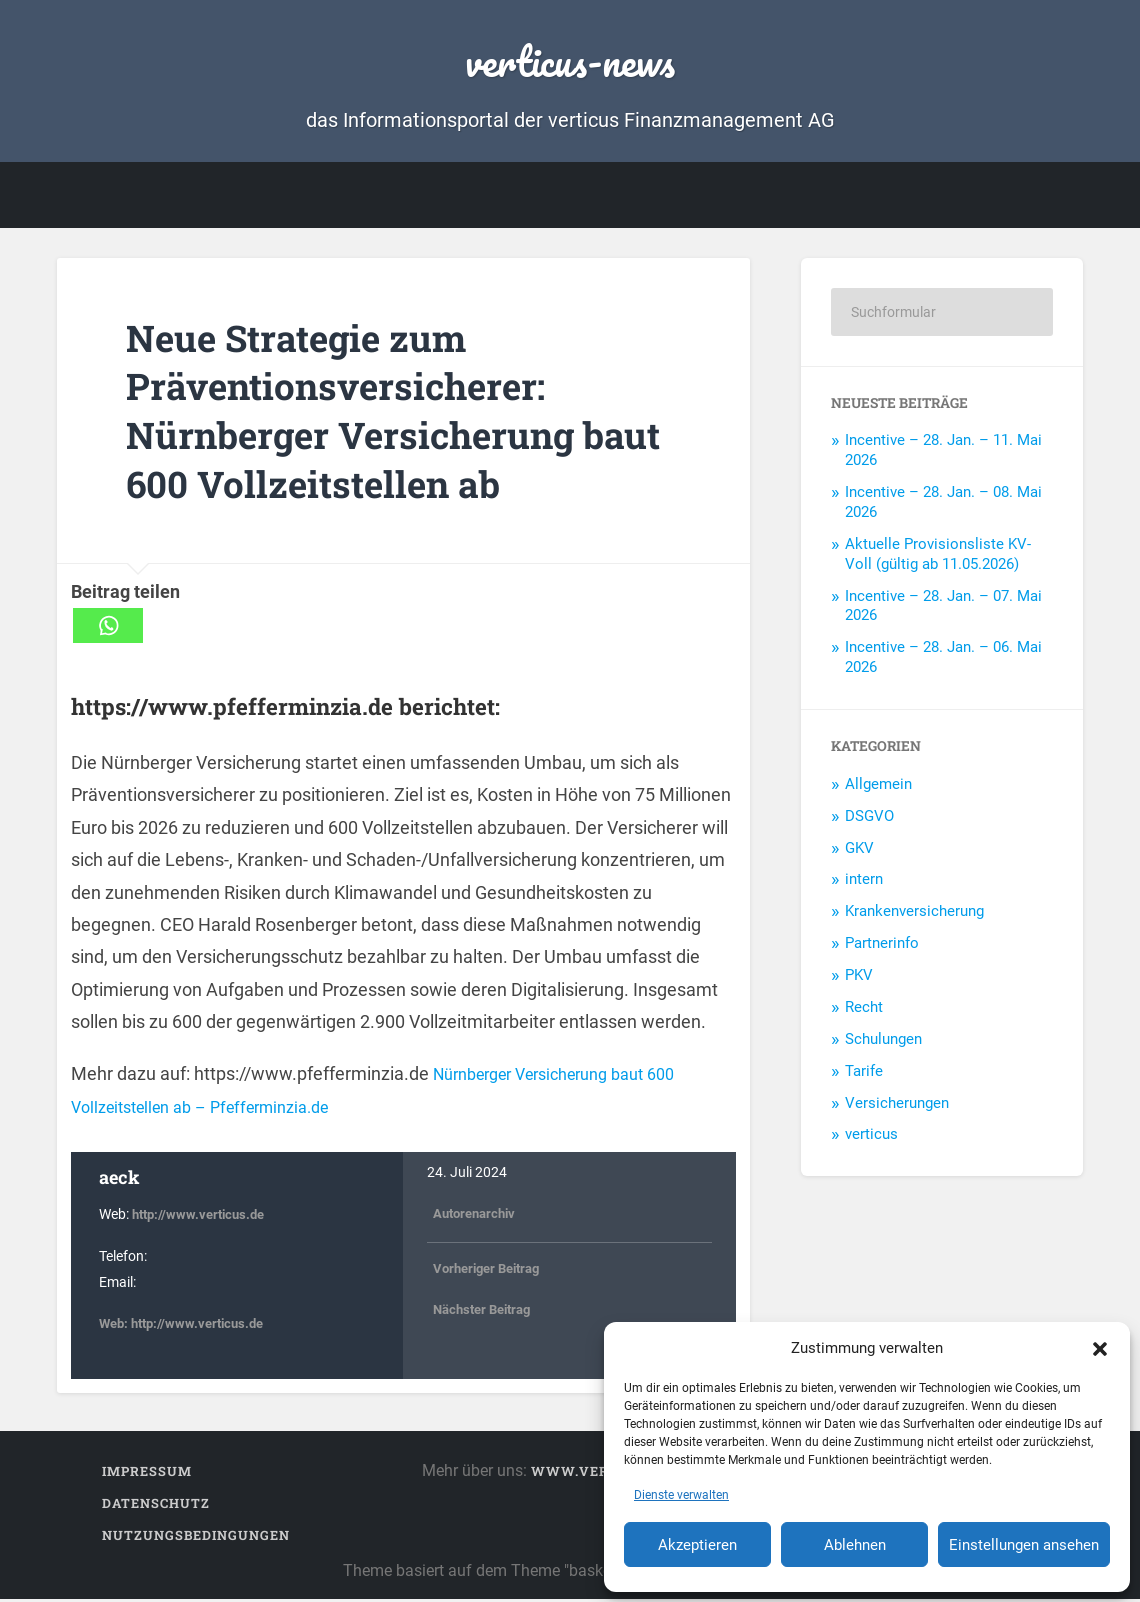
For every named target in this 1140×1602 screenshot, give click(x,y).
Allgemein (878, 787)
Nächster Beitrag (487, 1312)
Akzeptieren (697, 1545)
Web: (116, 1326)
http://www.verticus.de (203, 1217)
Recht (864, 1010)
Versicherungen (897, 1106)
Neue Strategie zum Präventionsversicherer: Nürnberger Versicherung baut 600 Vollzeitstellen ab (380, 412)
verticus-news (570, 59)
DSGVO (869, 819)
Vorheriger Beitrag (492, 1271)
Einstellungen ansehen (1024, 1545)
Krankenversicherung (914, 914)
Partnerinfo (882, 946)
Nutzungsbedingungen (196, 1538)
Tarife (864, 1074)
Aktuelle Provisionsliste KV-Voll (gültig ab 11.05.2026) (938, 557)
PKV (859, 978)
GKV (859, 851)
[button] (1100, 1348)
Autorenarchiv (478, 1216)
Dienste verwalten (681, 1495)
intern (864, 882)
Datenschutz (156, 1506)
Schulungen (883, 1042)
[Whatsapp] (108, 628)
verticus (871, 1137)
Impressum (147, 1474)
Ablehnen (855, 1545)
